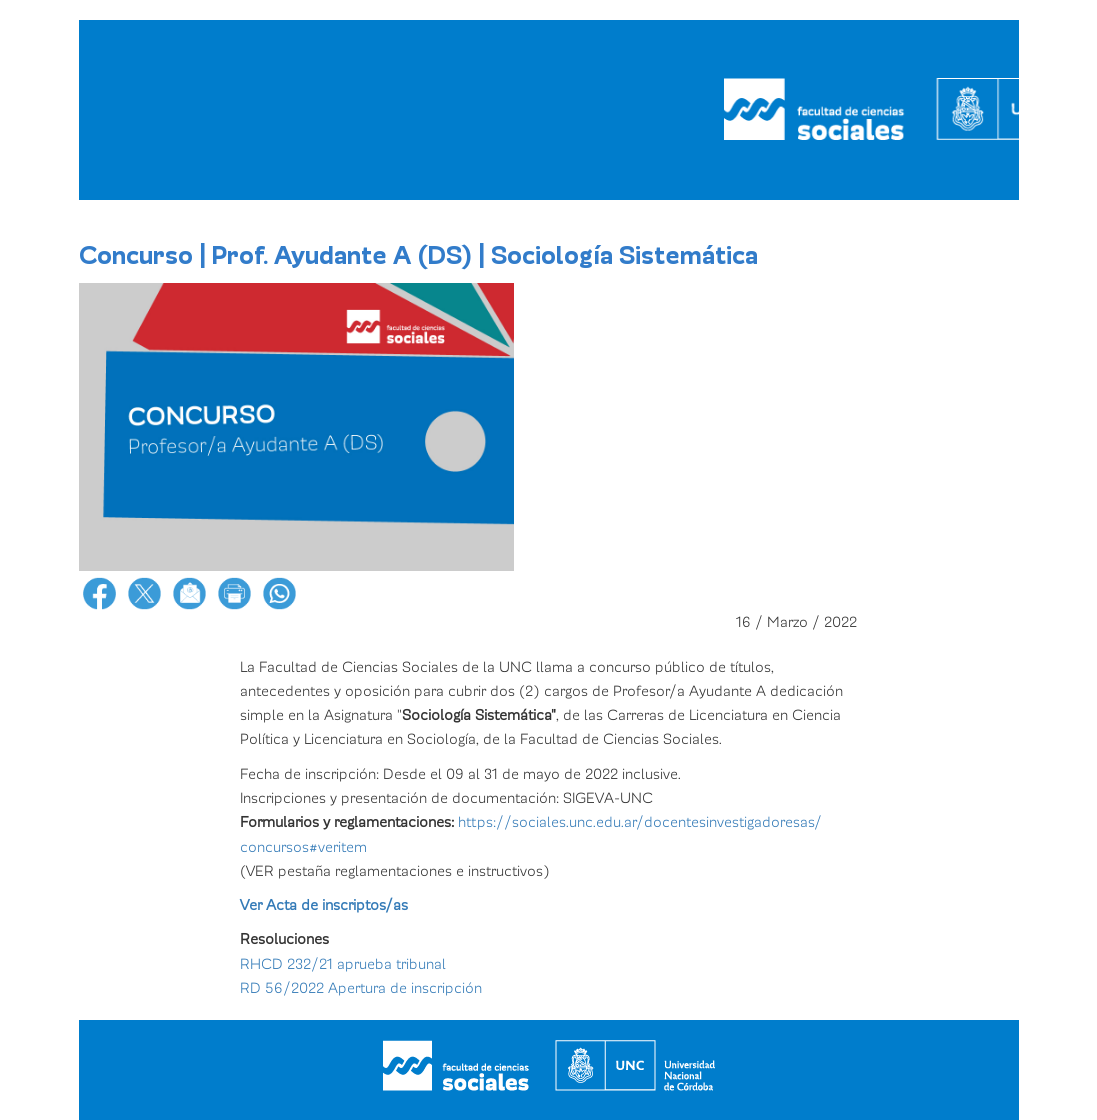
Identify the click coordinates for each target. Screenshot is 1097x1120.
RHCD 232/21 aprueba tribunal (343, 964)
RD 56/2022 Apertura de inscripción (361, 988)
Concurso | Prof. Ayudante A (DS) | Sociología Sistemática (418, 256)
